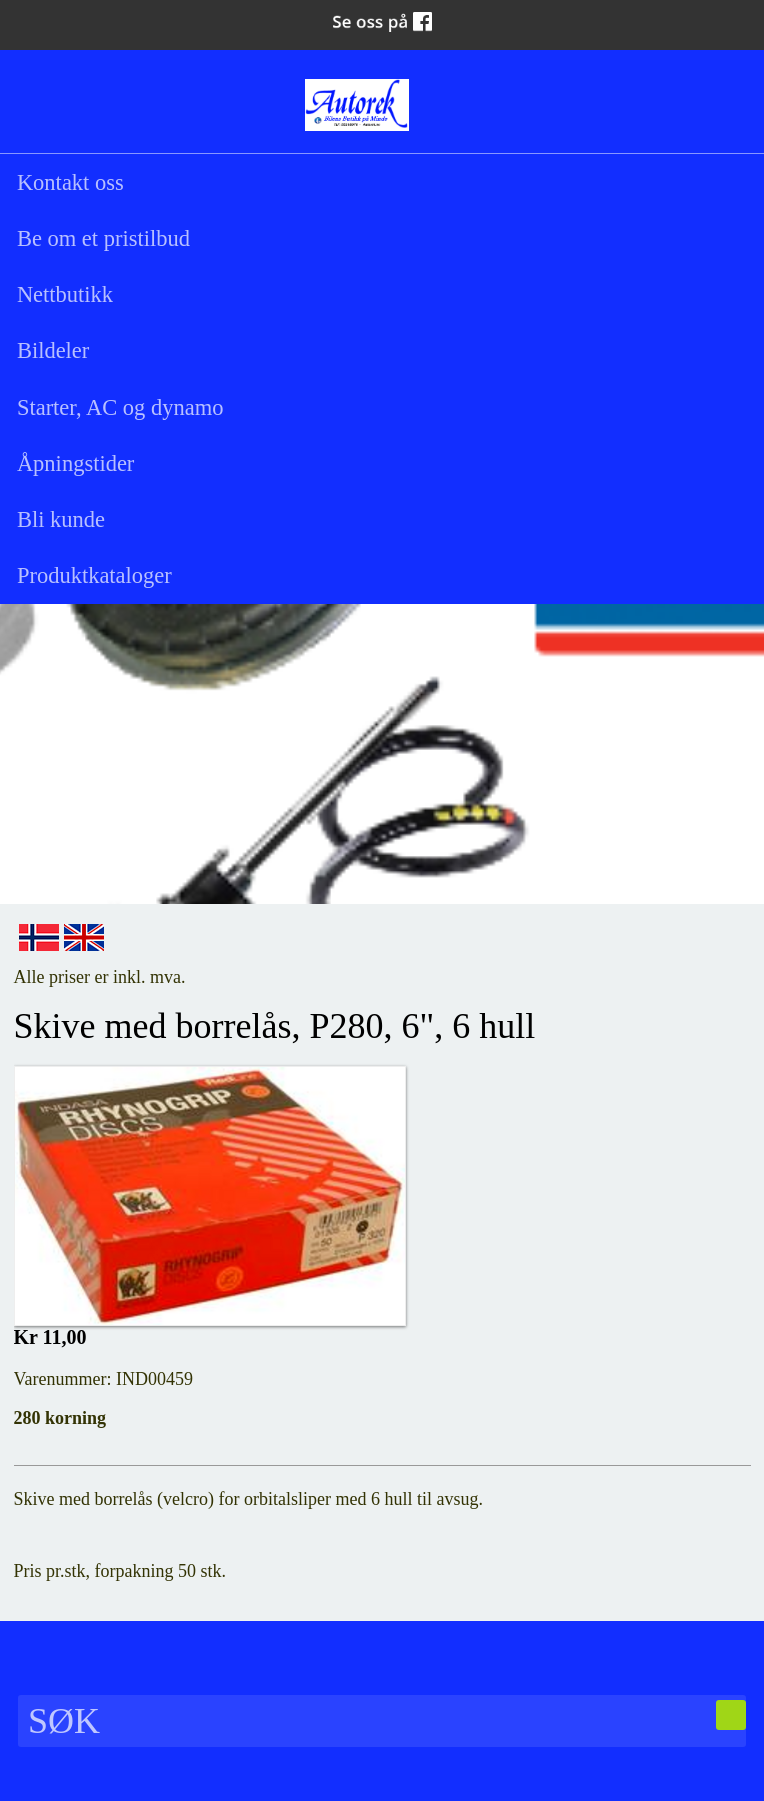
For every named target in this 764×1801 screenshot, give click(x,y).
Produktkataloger (94, 575)
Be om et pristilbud (103, 238)
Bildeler (53, 350)
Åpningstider (76, 463)
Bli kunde (61, 519)
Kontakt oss (70, 182)
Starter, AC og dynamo (120, 407)
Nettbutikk (65, 294)
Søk (39, 102)
